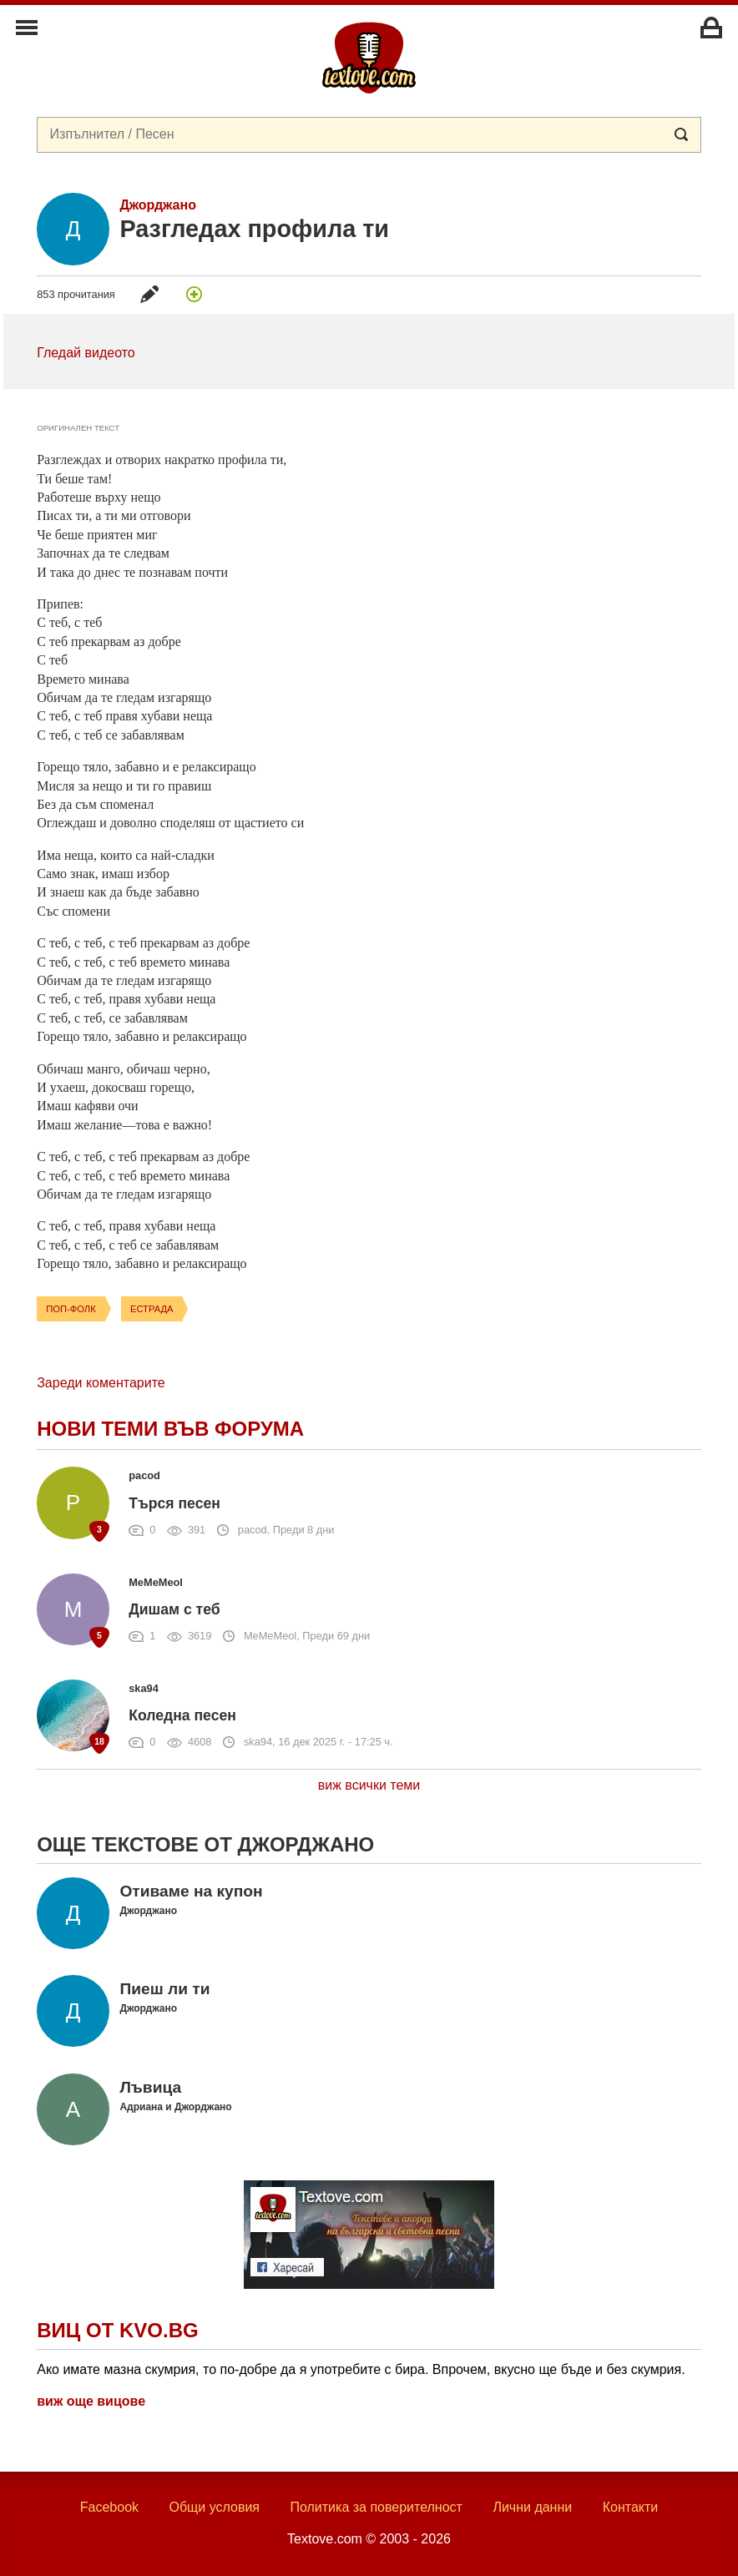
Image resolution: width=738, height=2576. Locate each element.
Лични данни (532, 2507)
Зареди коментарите (100, 1383)
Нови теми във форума (170, 1428)
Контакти (631, 2507)
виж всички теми (369, 1785)
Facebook (109, 2507)
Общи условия (214, 2507)
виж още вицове (91, 2401)
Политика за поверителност (376, 2507)
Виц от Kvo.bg (117, 2330)
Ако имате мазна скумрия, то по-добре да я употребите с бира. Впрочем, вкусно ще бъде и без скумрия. (361, 2369)
